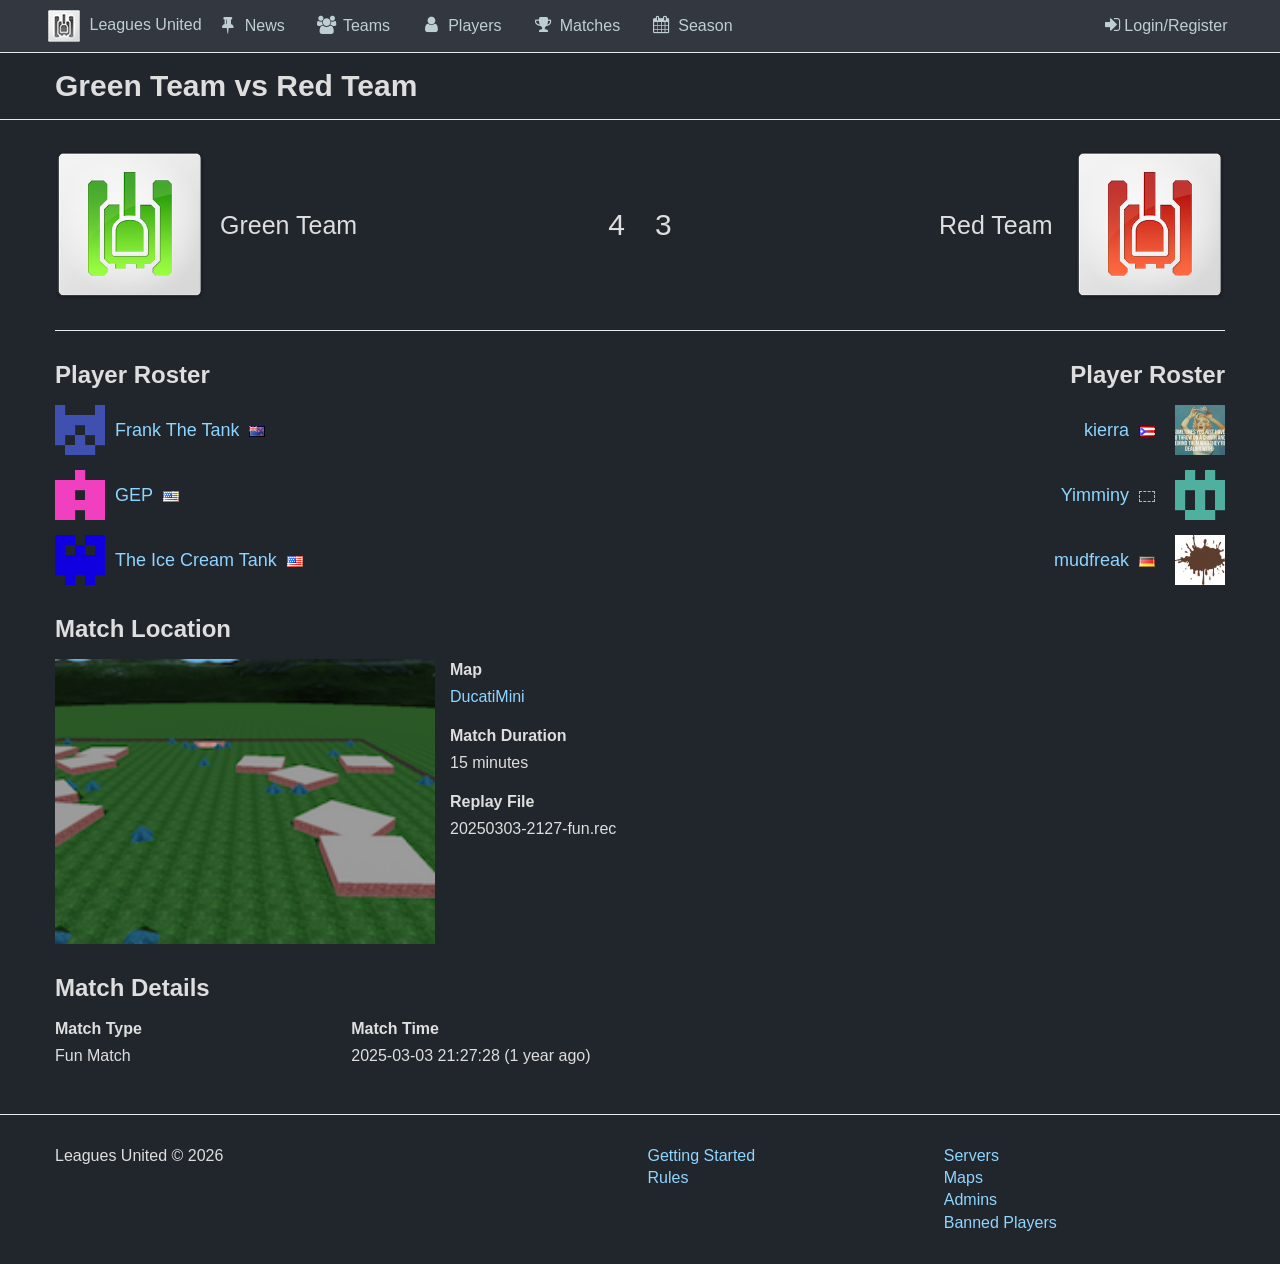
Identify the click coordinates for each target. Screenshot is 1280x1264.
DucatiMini (487, 696)
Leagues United (125, 24)
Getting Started (702, 1155)
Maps (963, 1177)
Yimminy (1095, 495)
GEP (134, 495)
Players (461, 25)
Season (691, 25)
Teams (352, 25)
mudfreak (1091, 560)
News (251, 25)
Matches (576, 25)
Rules (668, 1177)
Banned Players (1000, 1222)
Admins (970, 1199)
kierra (1106, 430)
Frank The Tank (177, 430)
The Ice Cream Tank (196, 560)
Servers (971, 1155)
